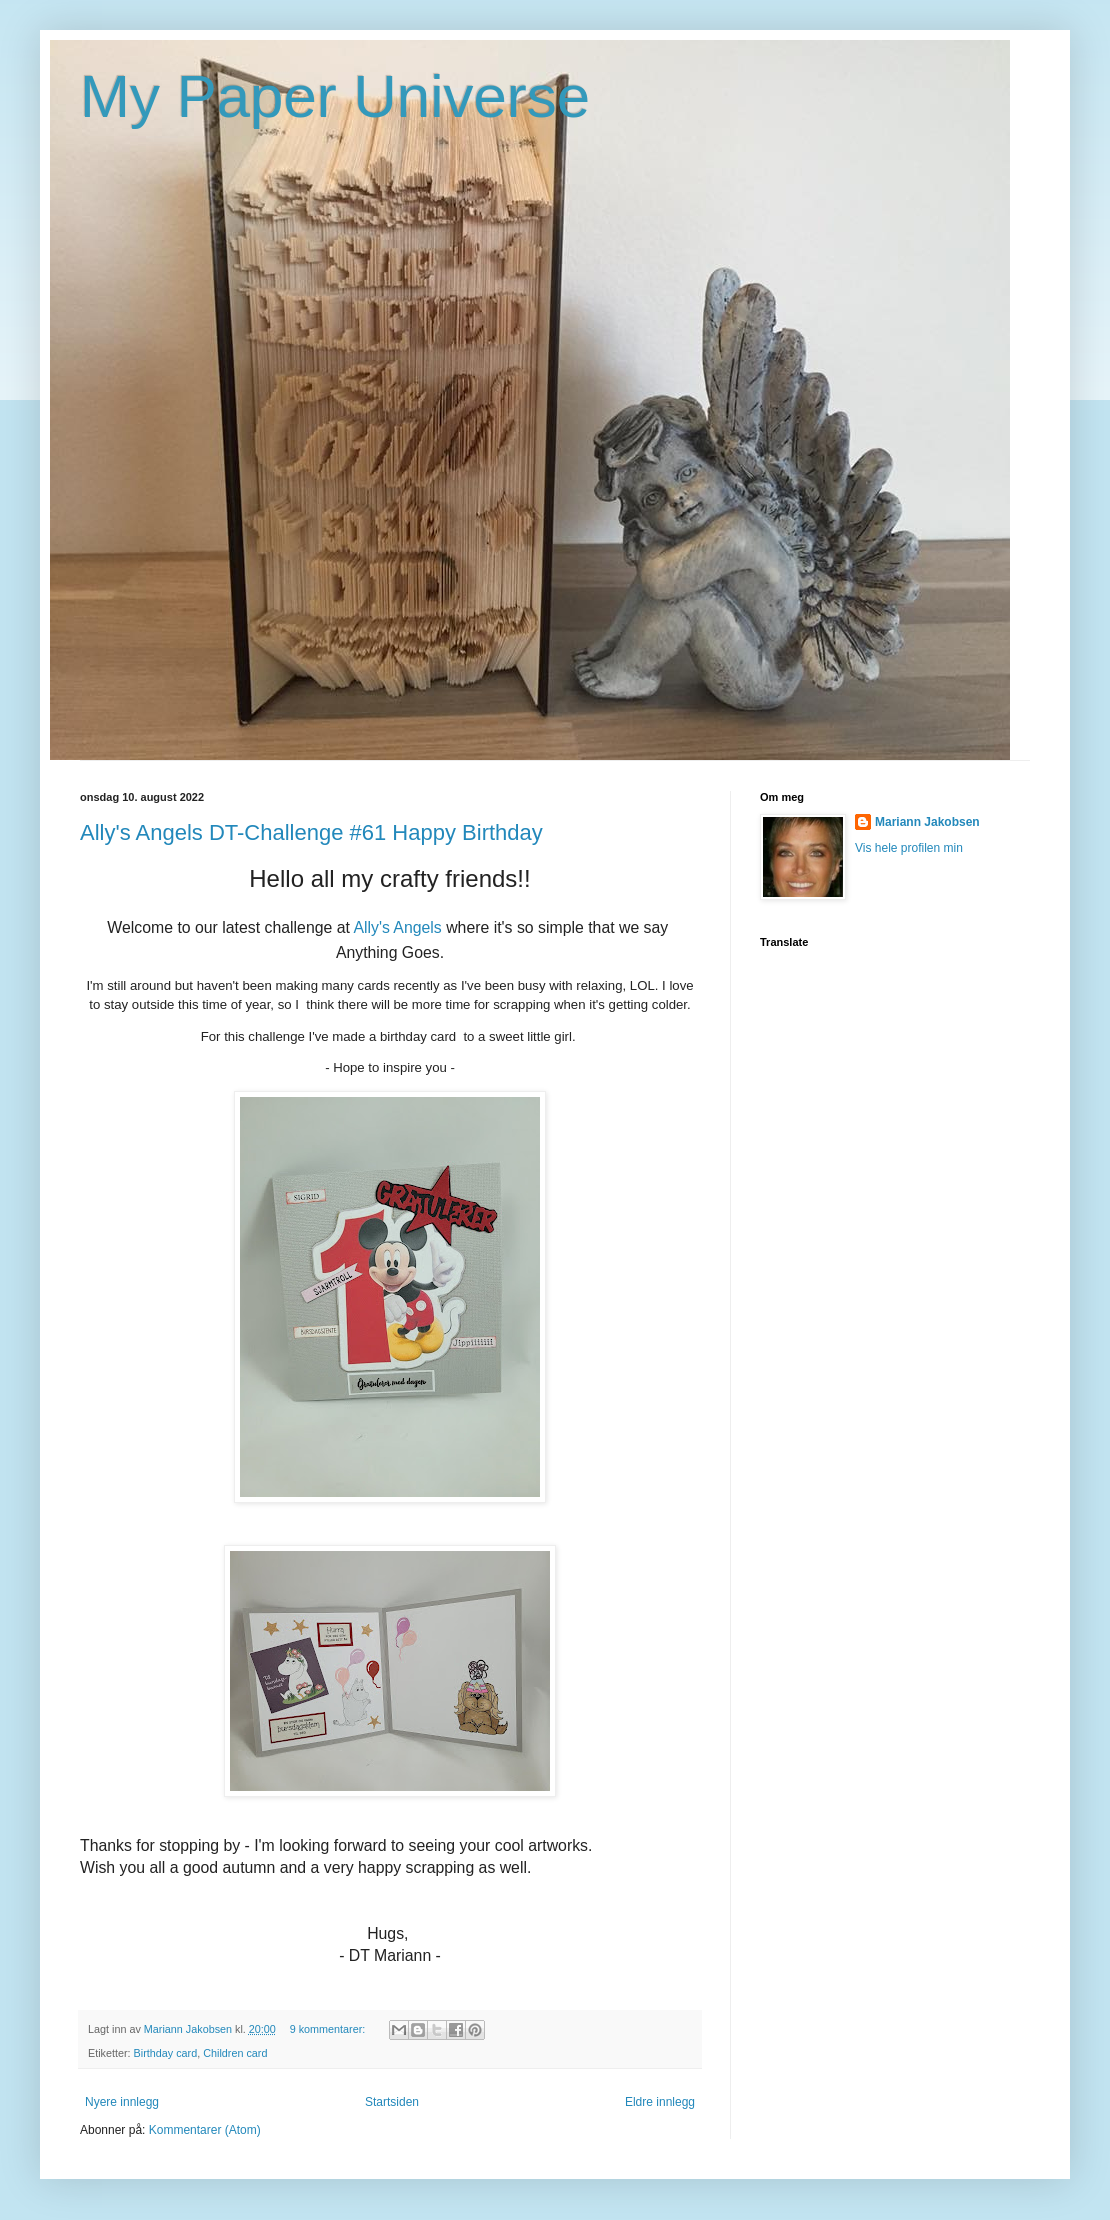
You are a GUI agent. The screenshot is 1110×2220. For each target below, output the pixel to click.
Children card (235, 2053)
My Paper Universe (335, 96)
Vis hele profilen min (909, 848)
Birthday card (166, 2053)
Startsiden (392, 2102)
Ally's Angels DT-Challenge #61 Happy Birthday (311, 832)
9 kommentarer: (329, 2029)
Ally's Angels (397, 927)
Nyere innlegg (122, 2102)
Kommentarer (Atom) (205, 2130)
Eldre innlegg (660, 2102)
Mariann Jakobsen (927, 822)
